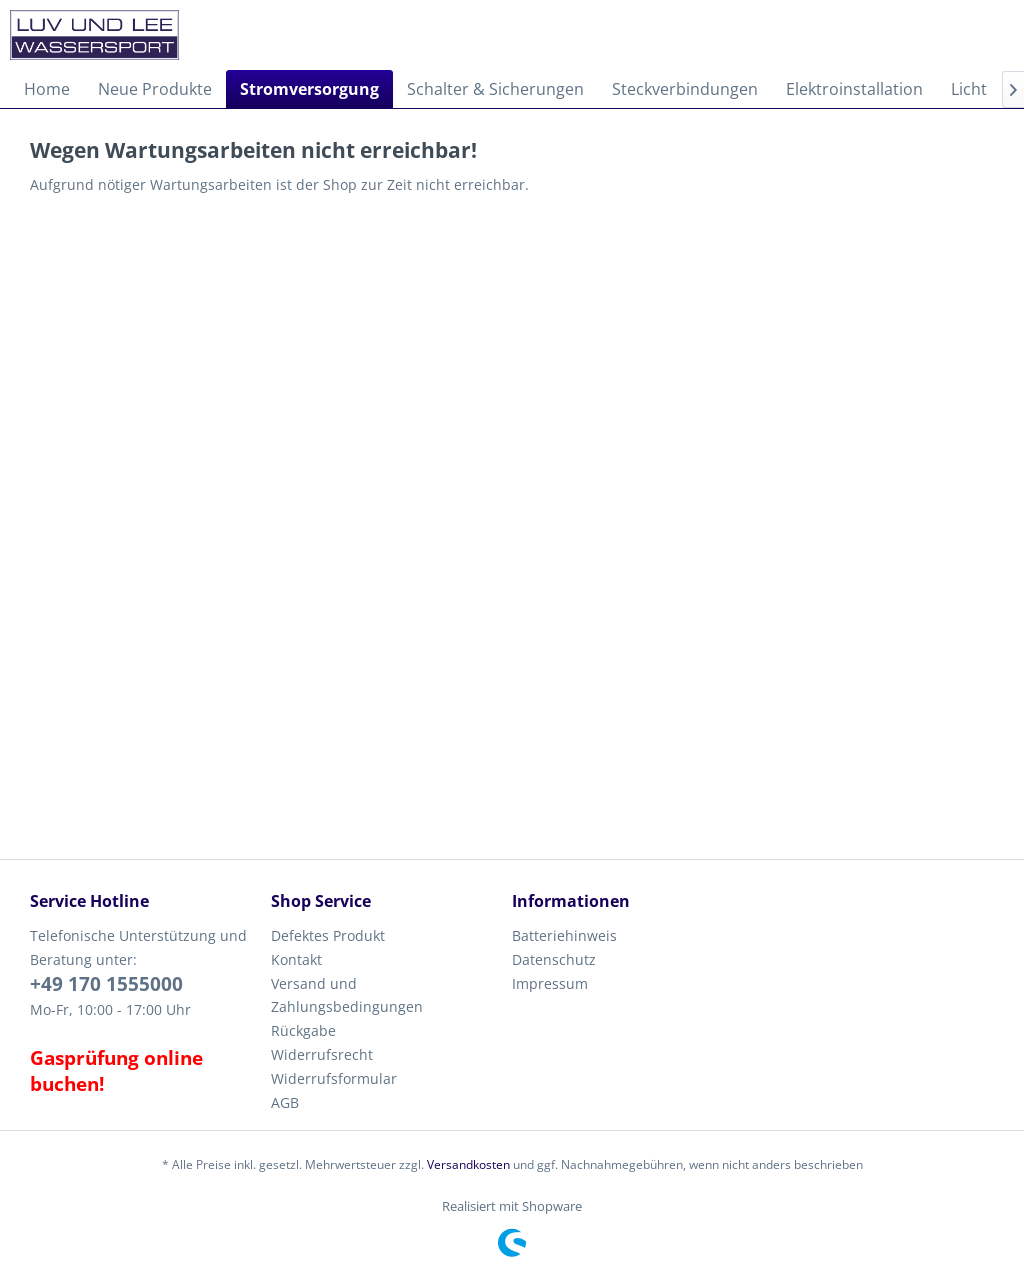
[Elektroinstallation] (854, 89)
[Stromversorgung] (309, 89)
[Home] (47, 89)
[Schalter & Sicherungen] (495, 89)
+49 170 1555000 (106, 984)
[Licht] (969, 89)
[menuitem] (47, 89)
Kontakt (296, 959)
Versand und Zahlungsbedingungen (347, 995)
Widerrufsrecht (322, 1054)
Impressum (550, 983)
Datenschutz (554, 959)
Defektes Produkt (328, 935)
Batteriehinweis (564, 935)
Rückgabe (303, 1030)
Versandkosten (468, 1164)
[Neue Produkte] (155, 89)
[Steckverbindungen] (685, 89)
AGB (285, 1102)
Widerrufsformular (334, 1078)
